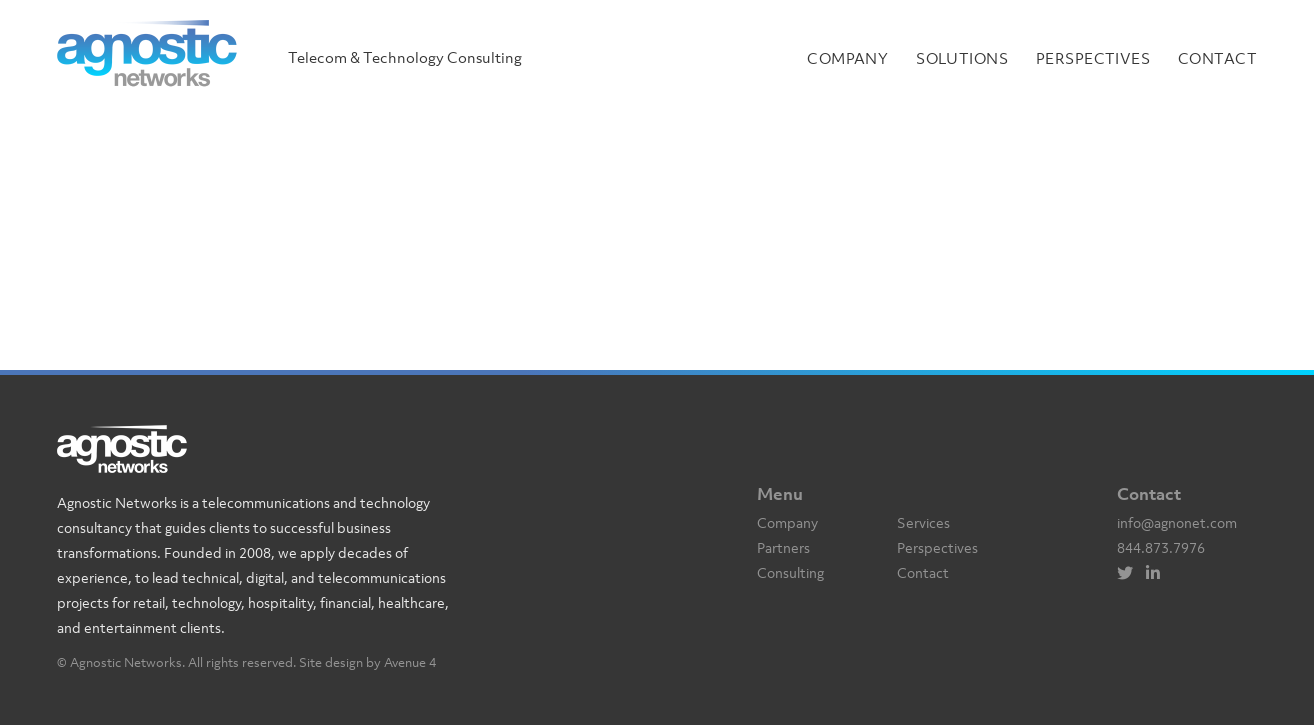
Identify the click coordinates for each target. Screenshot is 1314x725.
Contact (1217, 58)
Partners (783, 547)
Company (847, 58)
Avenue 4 (410, 662)
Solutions (962, 58)
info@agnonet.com (1177, 522)
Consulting (790, 572)
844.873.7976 (1161, 547)
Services (923, 522)
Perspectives (1093, 58)
